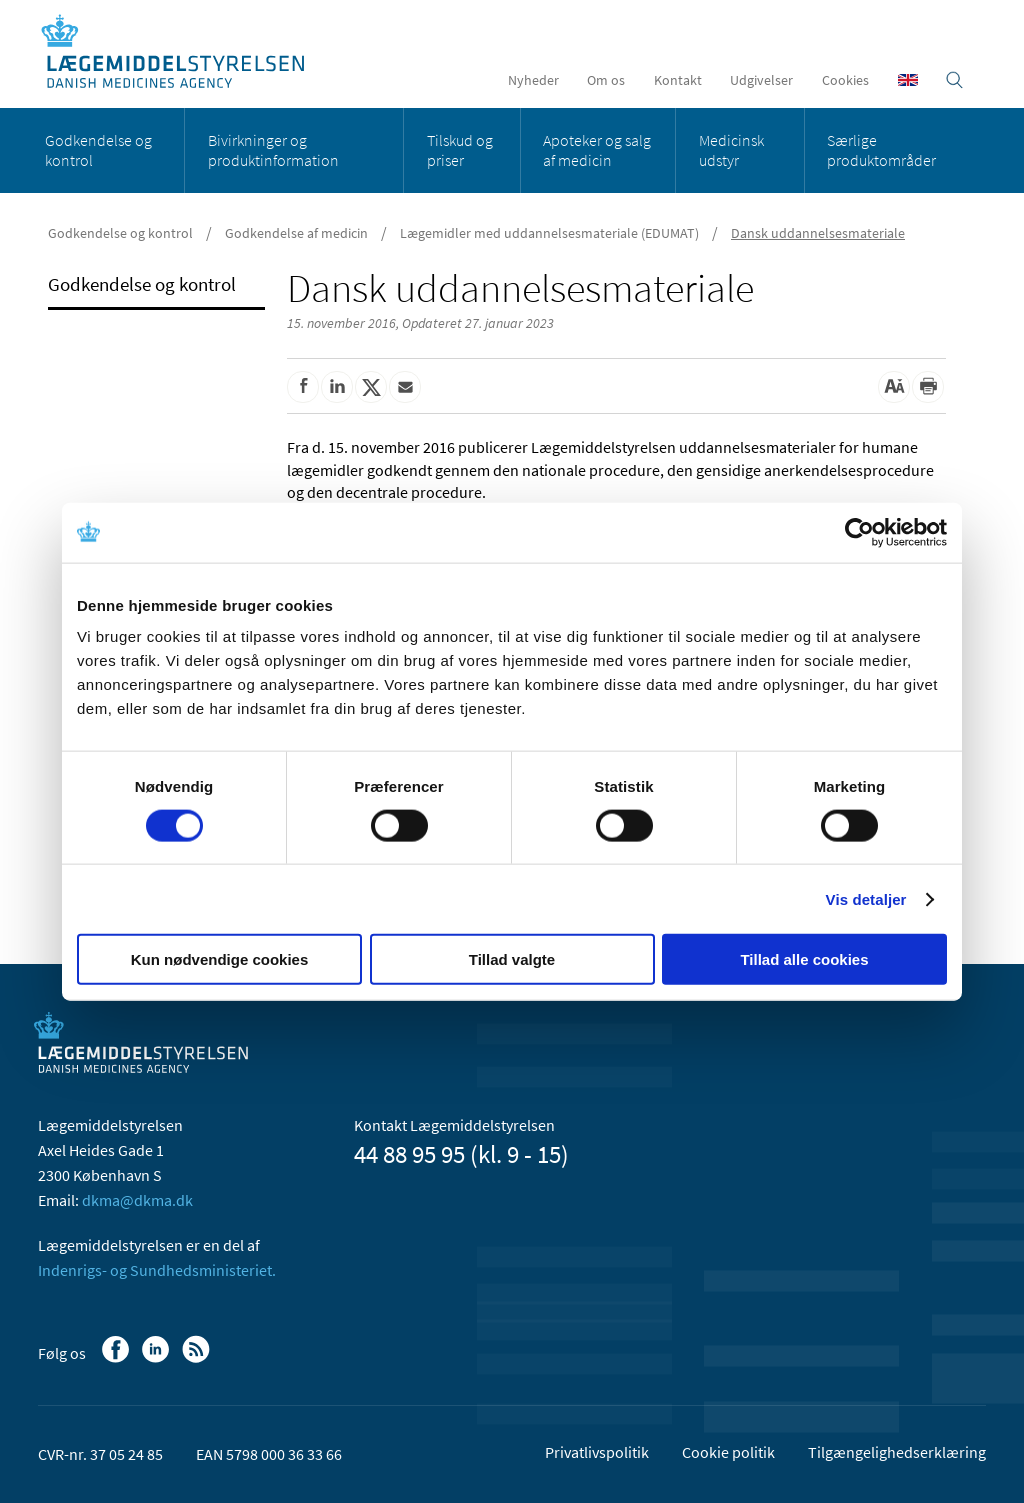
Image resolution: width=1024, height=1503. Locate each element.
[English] (908, 80)
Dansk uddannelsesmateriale (818, 233)
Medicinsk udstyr (731, 150)
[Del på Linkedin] (337, 387)
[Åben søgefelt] (954, 80)
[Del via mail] (405, 387)
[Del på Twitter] (371, 387)
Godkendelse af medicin (296, 233)
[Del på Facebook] (303, 387)
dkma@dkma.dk (137, 1200)
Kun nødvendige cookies (220, 959)
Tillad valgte (512, 959)
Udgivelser (761, 80)
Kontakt (678, 80)
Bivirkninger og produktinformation (273, 150)
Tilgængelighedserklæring (897, 1452)
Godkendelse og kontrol (98, 150)
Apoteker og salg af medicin (597, 150)
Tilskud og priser (460, 150)
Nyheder (533, 80)
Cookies (845, 80)
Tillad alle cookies (804, 959)
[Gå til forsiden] (183, 52)
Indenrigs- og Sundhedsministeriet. (157, 1270)
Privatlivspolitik (597, 1452)
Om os (606, 80)
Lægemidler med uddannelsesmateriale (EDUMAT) (549, 233)
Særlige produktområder (881, 150)
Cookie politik (728, 1452)
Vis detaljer (866, 898)
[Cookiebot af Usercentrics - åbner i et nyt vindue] (859, 532)
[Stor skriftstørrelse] (894, 387)
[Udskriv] (928, 387)
